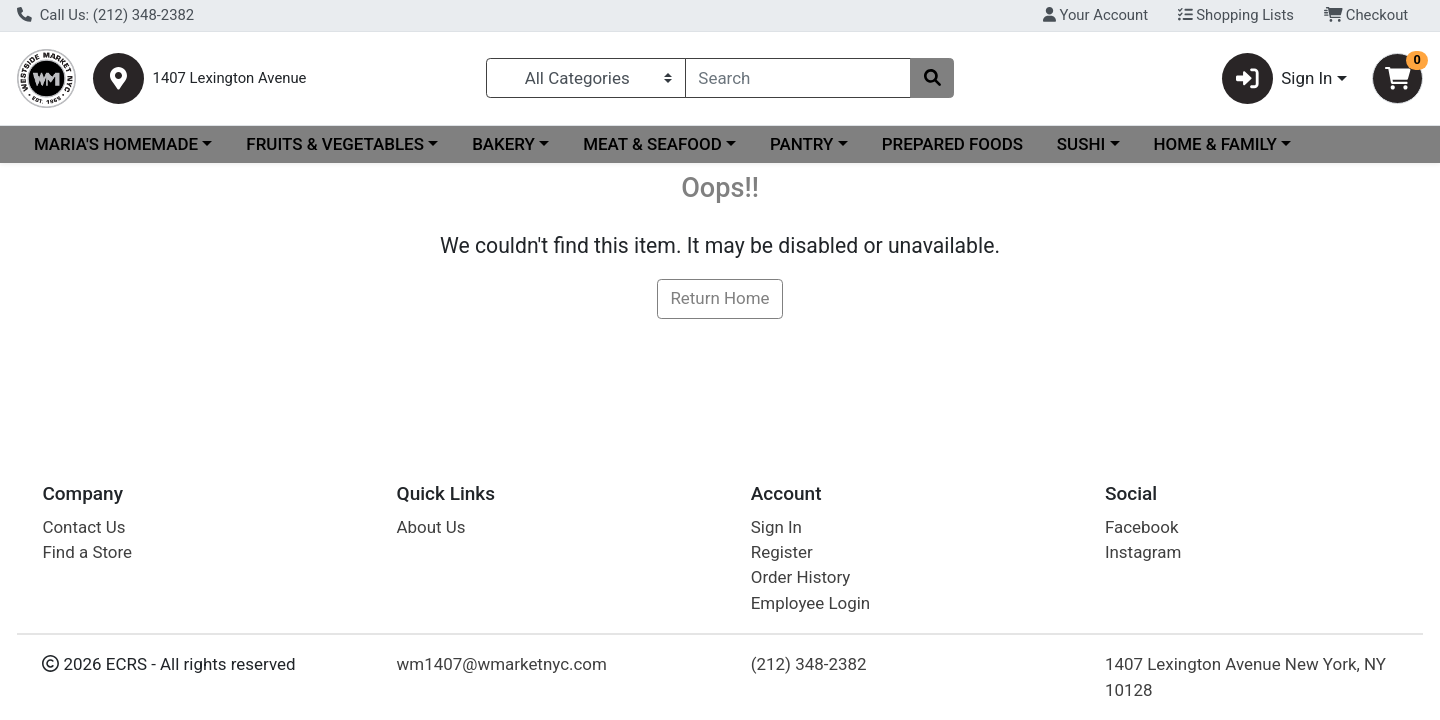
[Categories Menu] (586, 78)
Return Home (719, 298)
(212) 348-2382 (809, 664)
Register (782, 552)
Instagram (1143, 552)
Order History (801, 577)
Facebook (1142, 527)
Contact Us (83, 527)
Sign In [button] (1277, 78)
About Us (431, 527)
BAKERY (503, 144)
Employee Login (810, 603)
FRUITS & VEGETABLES (335, 144)
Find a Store (87, 552)
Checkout (1366, 15)
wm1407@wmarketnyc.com (502, 664)
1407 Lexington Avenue (230, 78)
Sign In (776, 527)
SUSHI (1081, 144)
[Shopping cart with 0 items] (1397, 78)
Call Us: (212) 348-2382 (105, 15)
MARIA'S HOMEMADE (116, 144)
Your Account (1095, 15)
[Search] (798, 78)
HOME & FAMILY (1214, 144)
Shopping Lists (1236, 15)
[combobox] (798, 78)
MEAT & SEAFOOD (652, 144)
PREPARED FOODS (952, 144)
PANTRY (801, 144)
